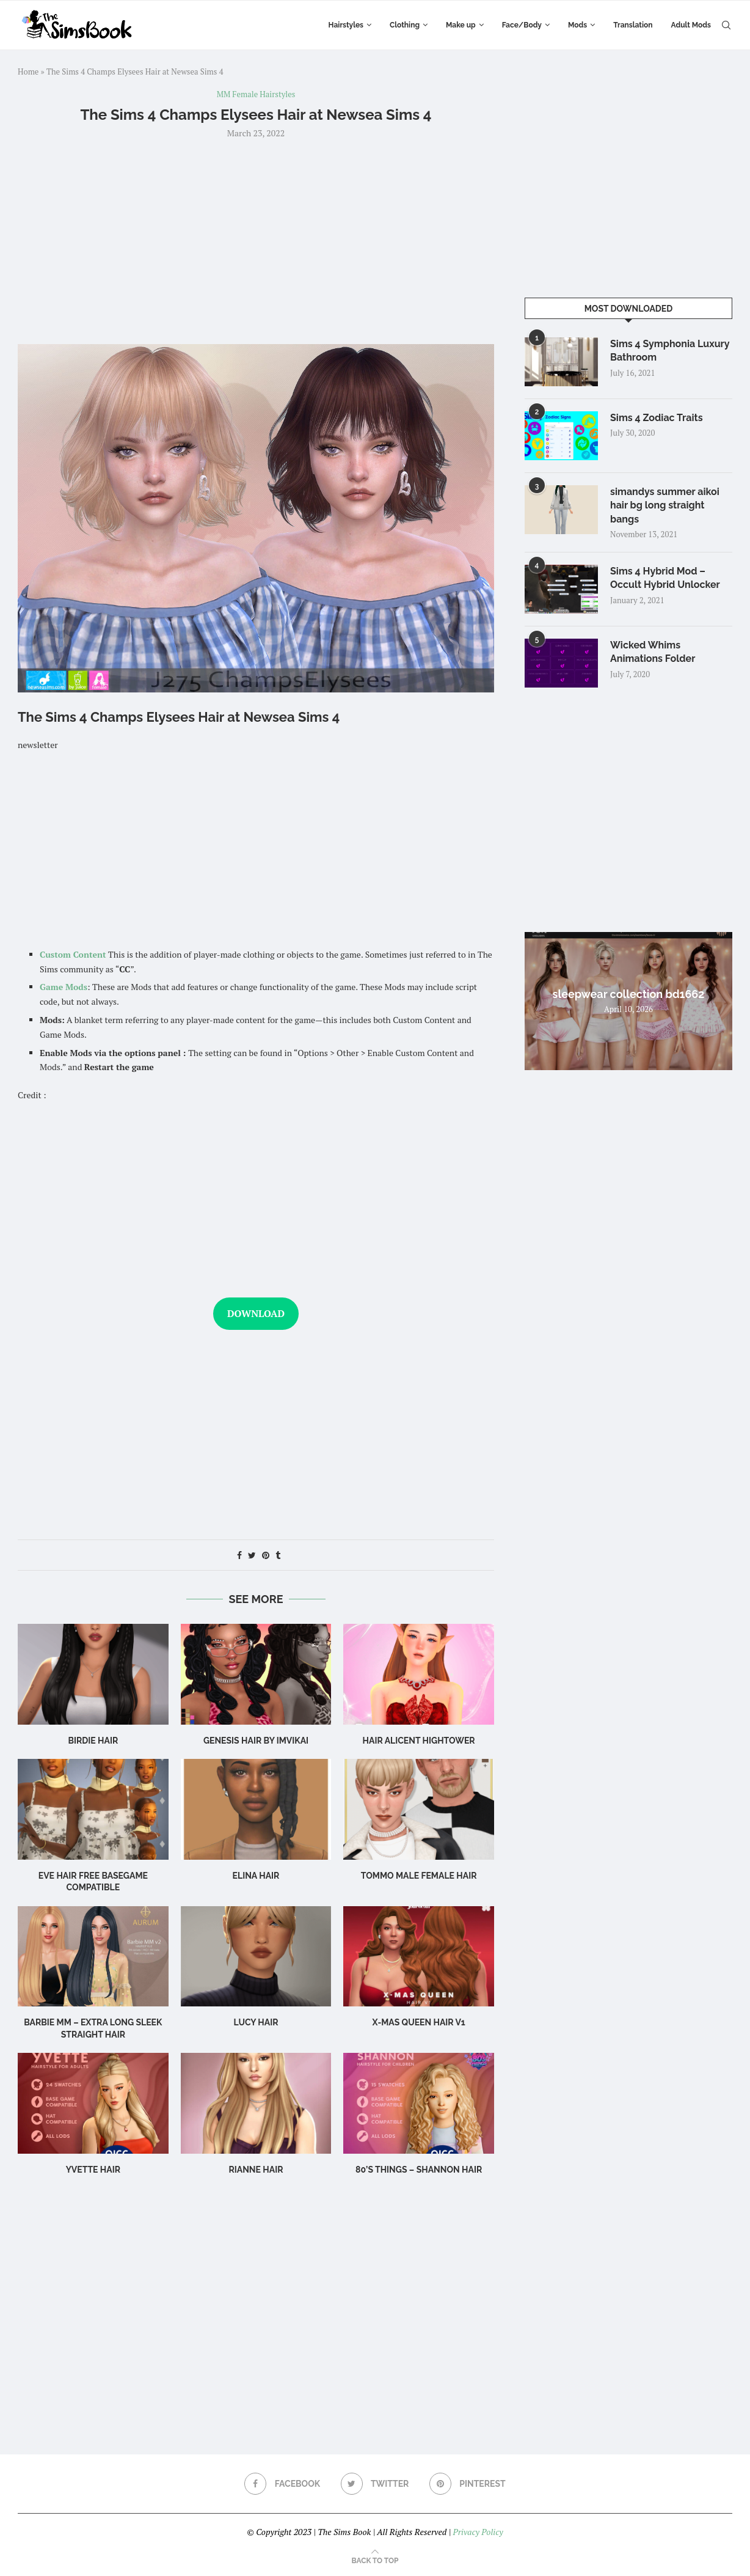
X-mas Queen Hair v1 (419, 2022)
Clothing (405, 25)
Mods (577, 25)
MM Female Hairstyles (256, 95)
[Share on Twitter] (252, 1555)
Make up (461, 25)
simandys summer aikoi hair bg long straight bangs (664, 505)
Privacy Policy (478, 2531)
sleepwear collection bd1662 (629, 994)
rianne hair (255, 2169)
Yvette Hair (93, 2169)
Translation (632, 25)
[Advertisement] (256, 240)
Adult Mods (691, 25)
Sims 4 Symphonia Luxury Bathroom (669, 350)
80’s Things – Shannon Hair (418, 2169)
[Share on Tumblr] (277, 1555)
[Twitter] (375, 2484)
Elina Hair (256, 1876)
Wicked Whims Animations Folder (652, 651)
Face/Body (522, 25)
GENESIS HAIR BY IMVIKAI (255, 1740)
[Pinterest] (467, 2484)
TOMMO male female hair (419, 1876)
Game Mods (63, 987)
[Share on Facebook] (239, 1555)
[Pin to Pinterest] (265, 1555)
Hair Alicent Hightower (419, 1740)
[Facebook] (282, 2484)
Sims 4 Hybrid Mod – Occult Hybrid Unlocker (665, 577)
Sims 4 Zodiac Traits (656, 418)
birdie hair (93, 1740)
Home (28, 71)
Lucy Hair (255, 2022)
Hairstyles (346, 25)
